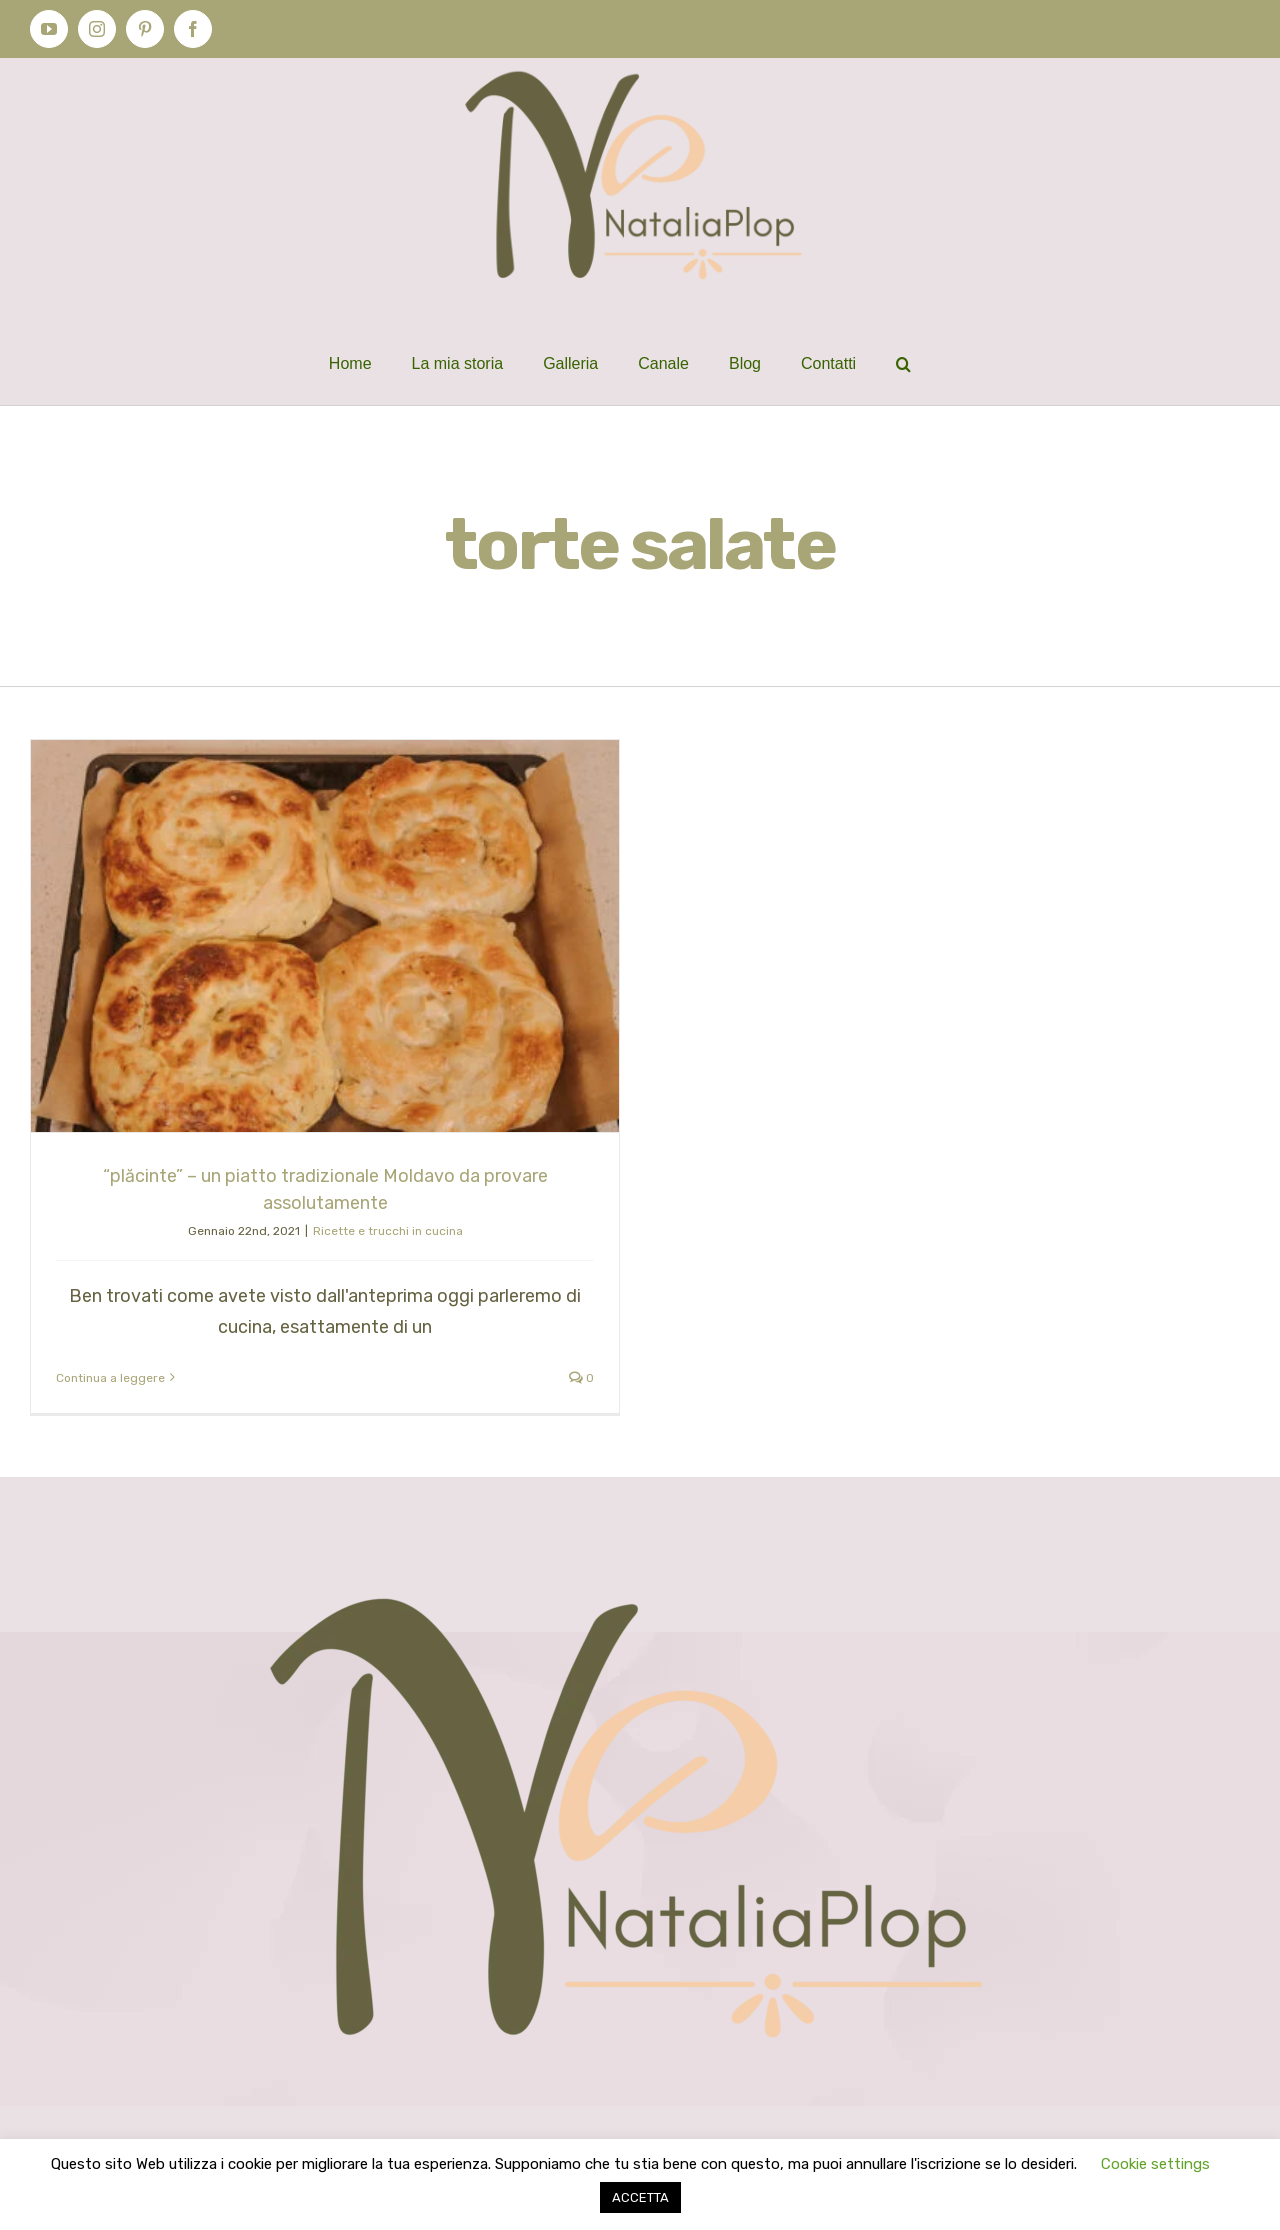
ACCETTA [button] (640, 2197)
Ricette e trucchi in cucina (388, 1231)
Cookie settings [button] (1155, 2164)
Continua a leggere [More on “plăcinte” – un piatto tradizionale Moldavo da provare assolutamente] (110, 1378)
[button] (903, 364)
